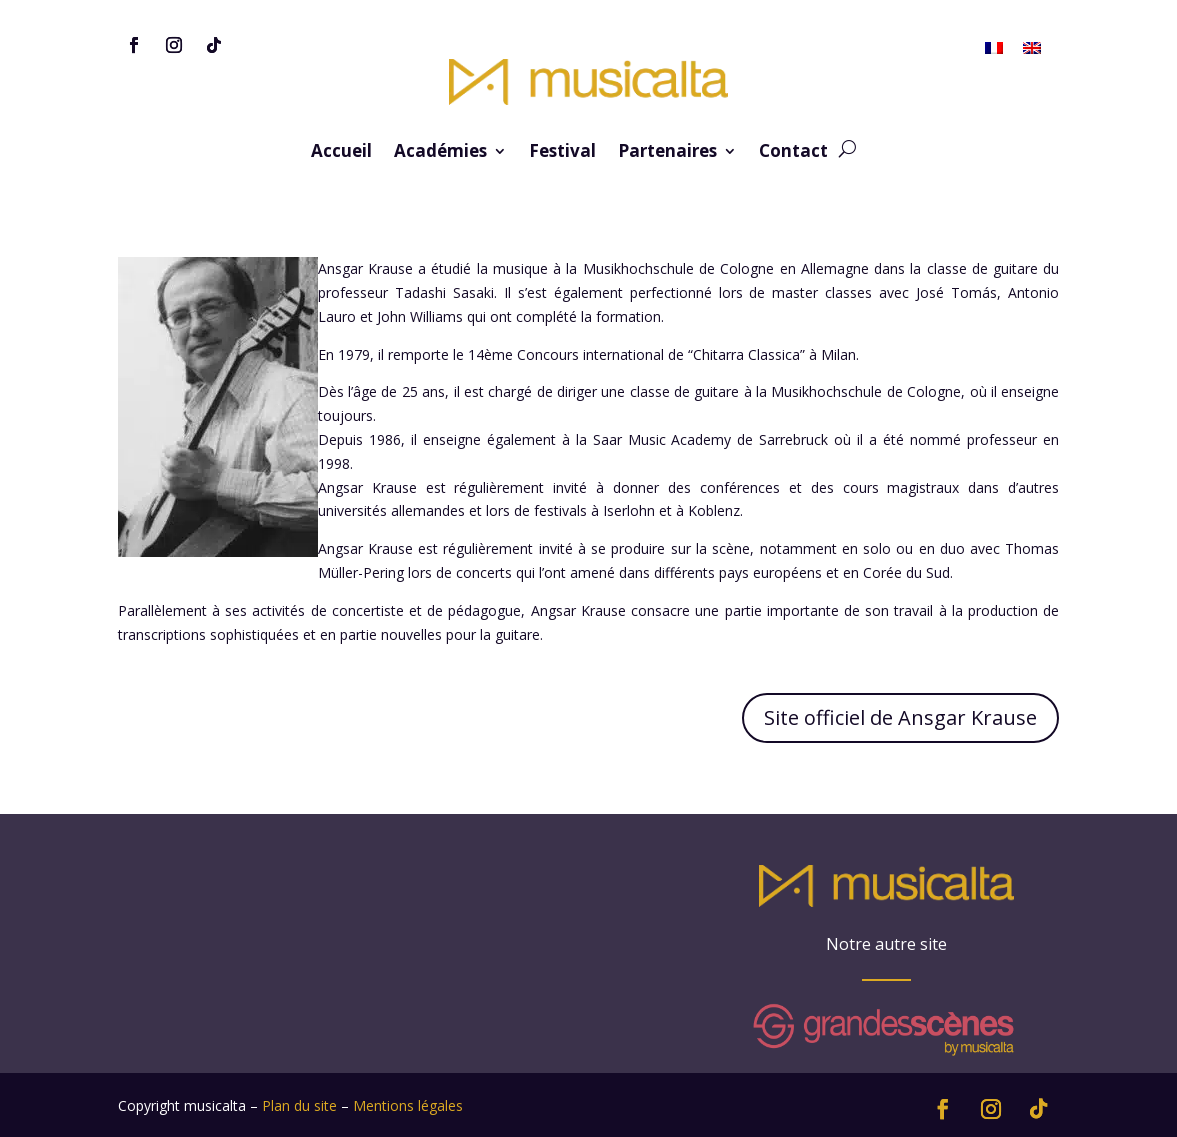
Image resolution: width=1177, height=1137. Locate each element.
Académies (440, 153)
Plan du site (299, 1105)
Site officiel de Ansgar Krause (900, 717)
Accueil (341, 153)
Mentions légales (408, 1105)
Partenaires (667, 153)
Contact (793, 153)
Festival (562, 153)
